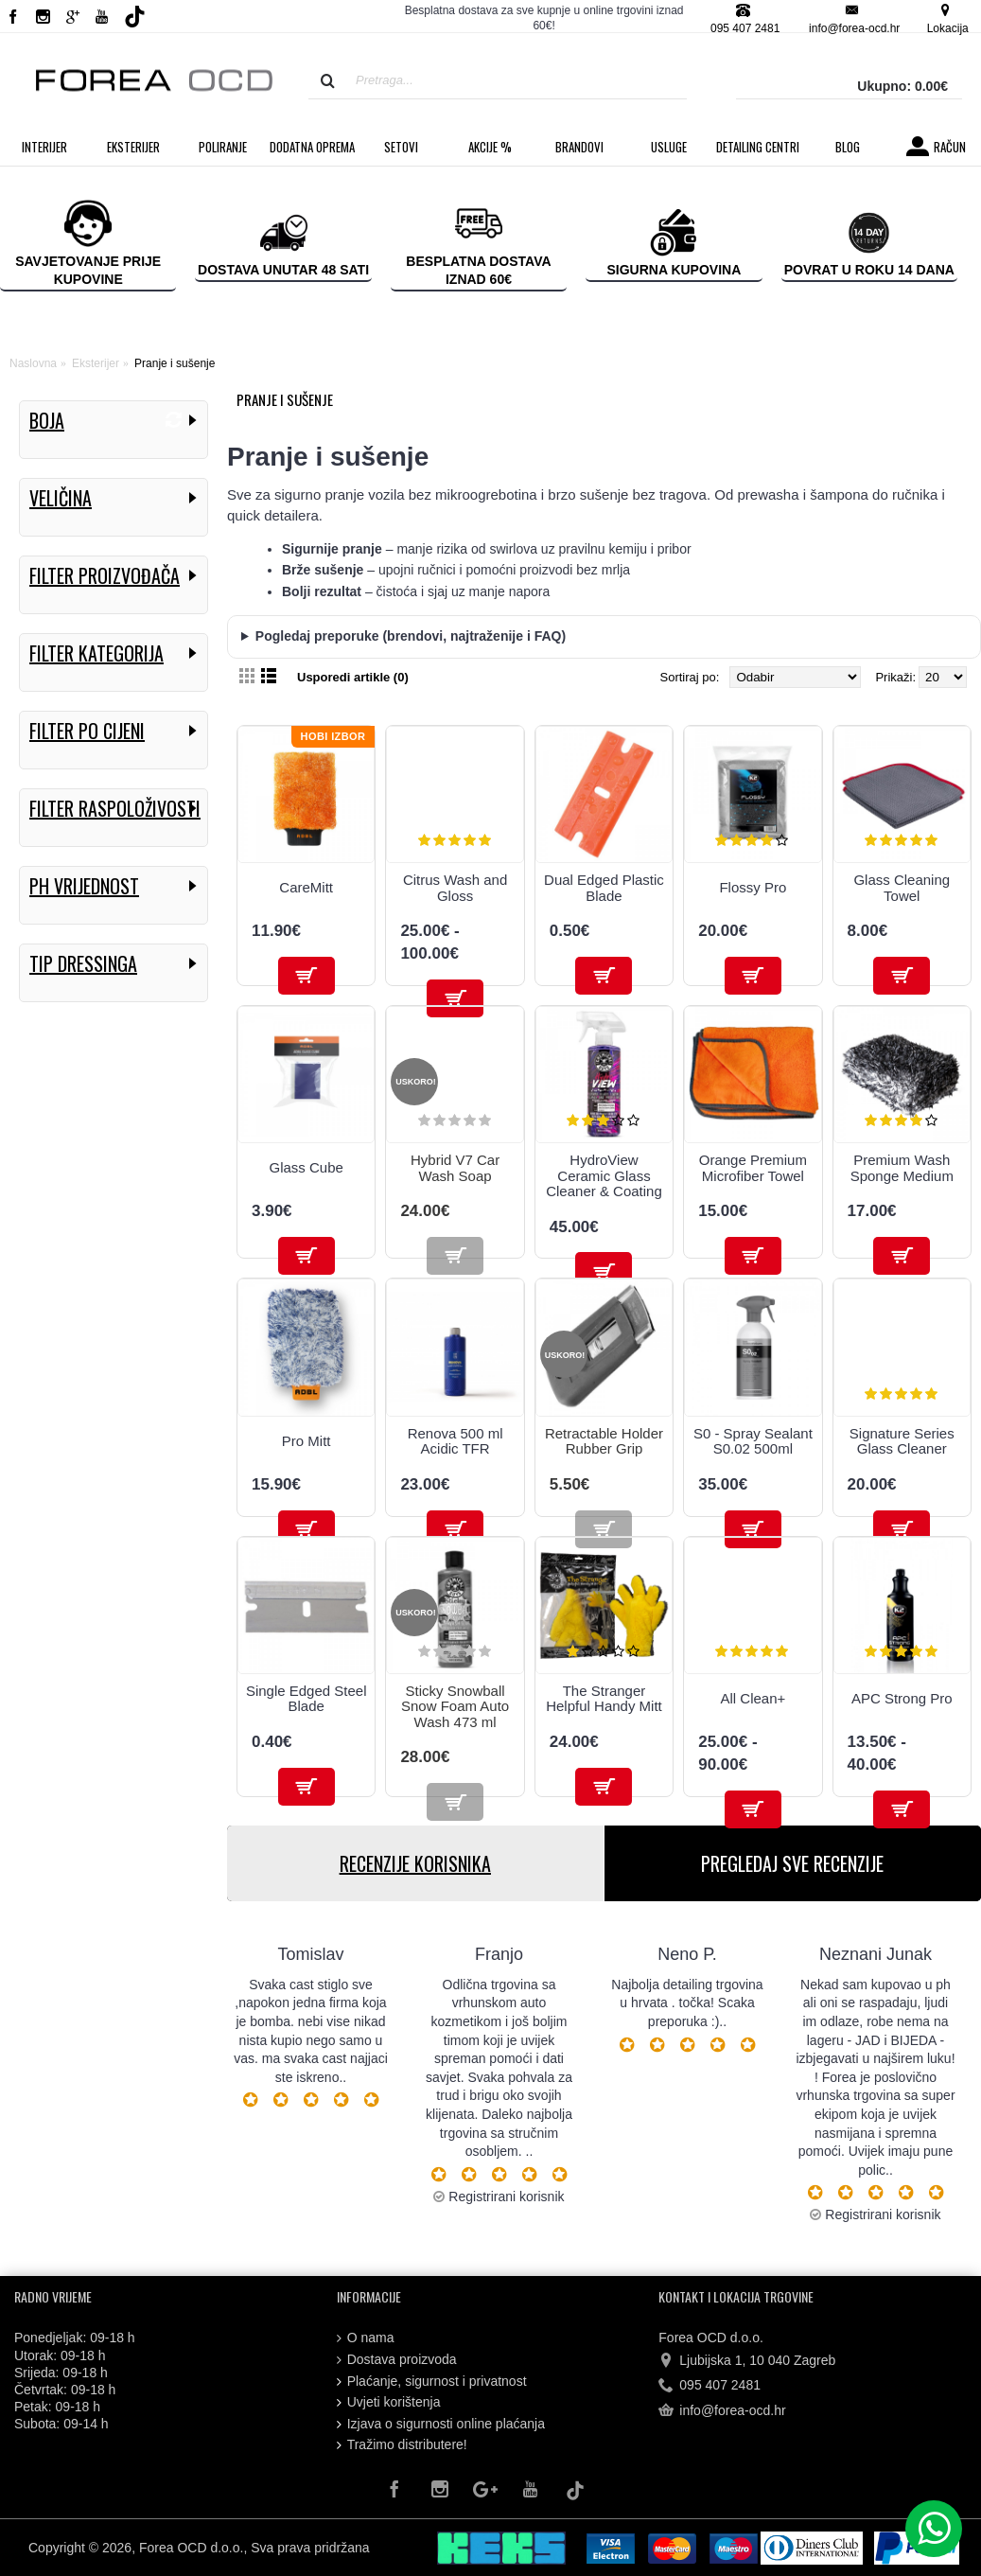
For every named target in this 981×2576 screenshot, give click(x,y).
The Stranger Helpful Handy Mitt (604, 1699)
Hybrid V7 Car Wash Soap (455, 1168)
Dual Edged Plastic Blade (604, 888)
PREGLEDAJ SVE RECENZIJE (792, 1863)
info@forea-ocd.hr (721, 2411)
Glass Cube (306, 1167)
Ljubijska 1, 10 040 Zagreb (746, 2361)
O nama (365, 2338)
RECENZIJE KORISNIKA (415, 1863)
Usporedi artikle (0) (353, 677)
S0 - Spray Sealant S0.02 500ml (753, 1441)
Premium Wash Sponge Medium (902, 1168)
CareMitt (306, 887)
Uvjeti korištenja (389, 2402)
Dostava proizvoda (397, 2360)
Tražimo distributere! (402, 2445)
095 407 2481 (709, 2385)
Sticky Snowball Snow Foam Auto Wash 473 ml (455, 1706)
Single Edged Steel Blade (306, 1699)
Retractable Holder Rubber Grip (604, 1441)
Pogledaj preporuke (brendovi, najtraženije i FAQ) (410, 636)
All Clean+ (752, 1698)
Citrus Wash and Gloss (455, 888)
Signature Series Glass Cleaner (902, 1441)
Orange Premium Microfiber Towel (753, 1168)
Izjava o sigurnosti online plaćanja (441, 2424)
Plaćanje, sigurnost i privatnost (432, 2381)
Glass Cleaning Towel (901, 888)
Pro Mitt (306, 1441)
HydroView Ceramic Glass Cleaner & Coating (604, 1175)
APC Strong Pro (902, 1698)
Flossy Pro (752, 887)
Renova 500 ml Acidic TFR (455, 1441)
